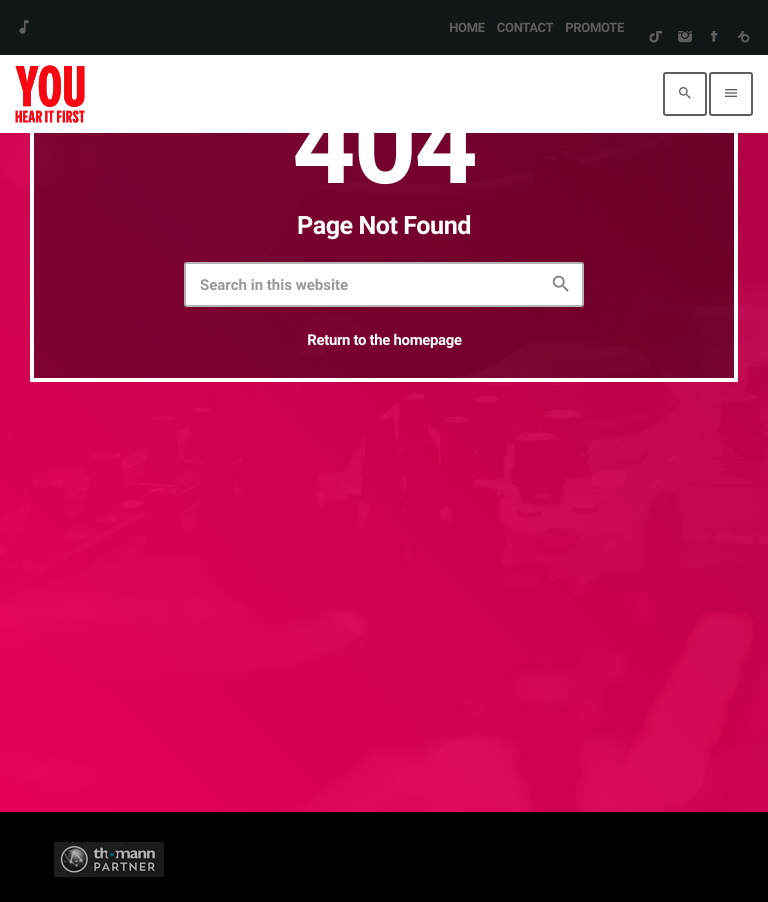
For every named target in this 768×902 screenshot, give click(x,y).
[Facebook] (713, 38)
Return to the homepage (384, 340)
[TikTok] (655, 38)
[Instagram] (684, 38)
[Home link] (50, 94)
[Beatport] (743, 38)
